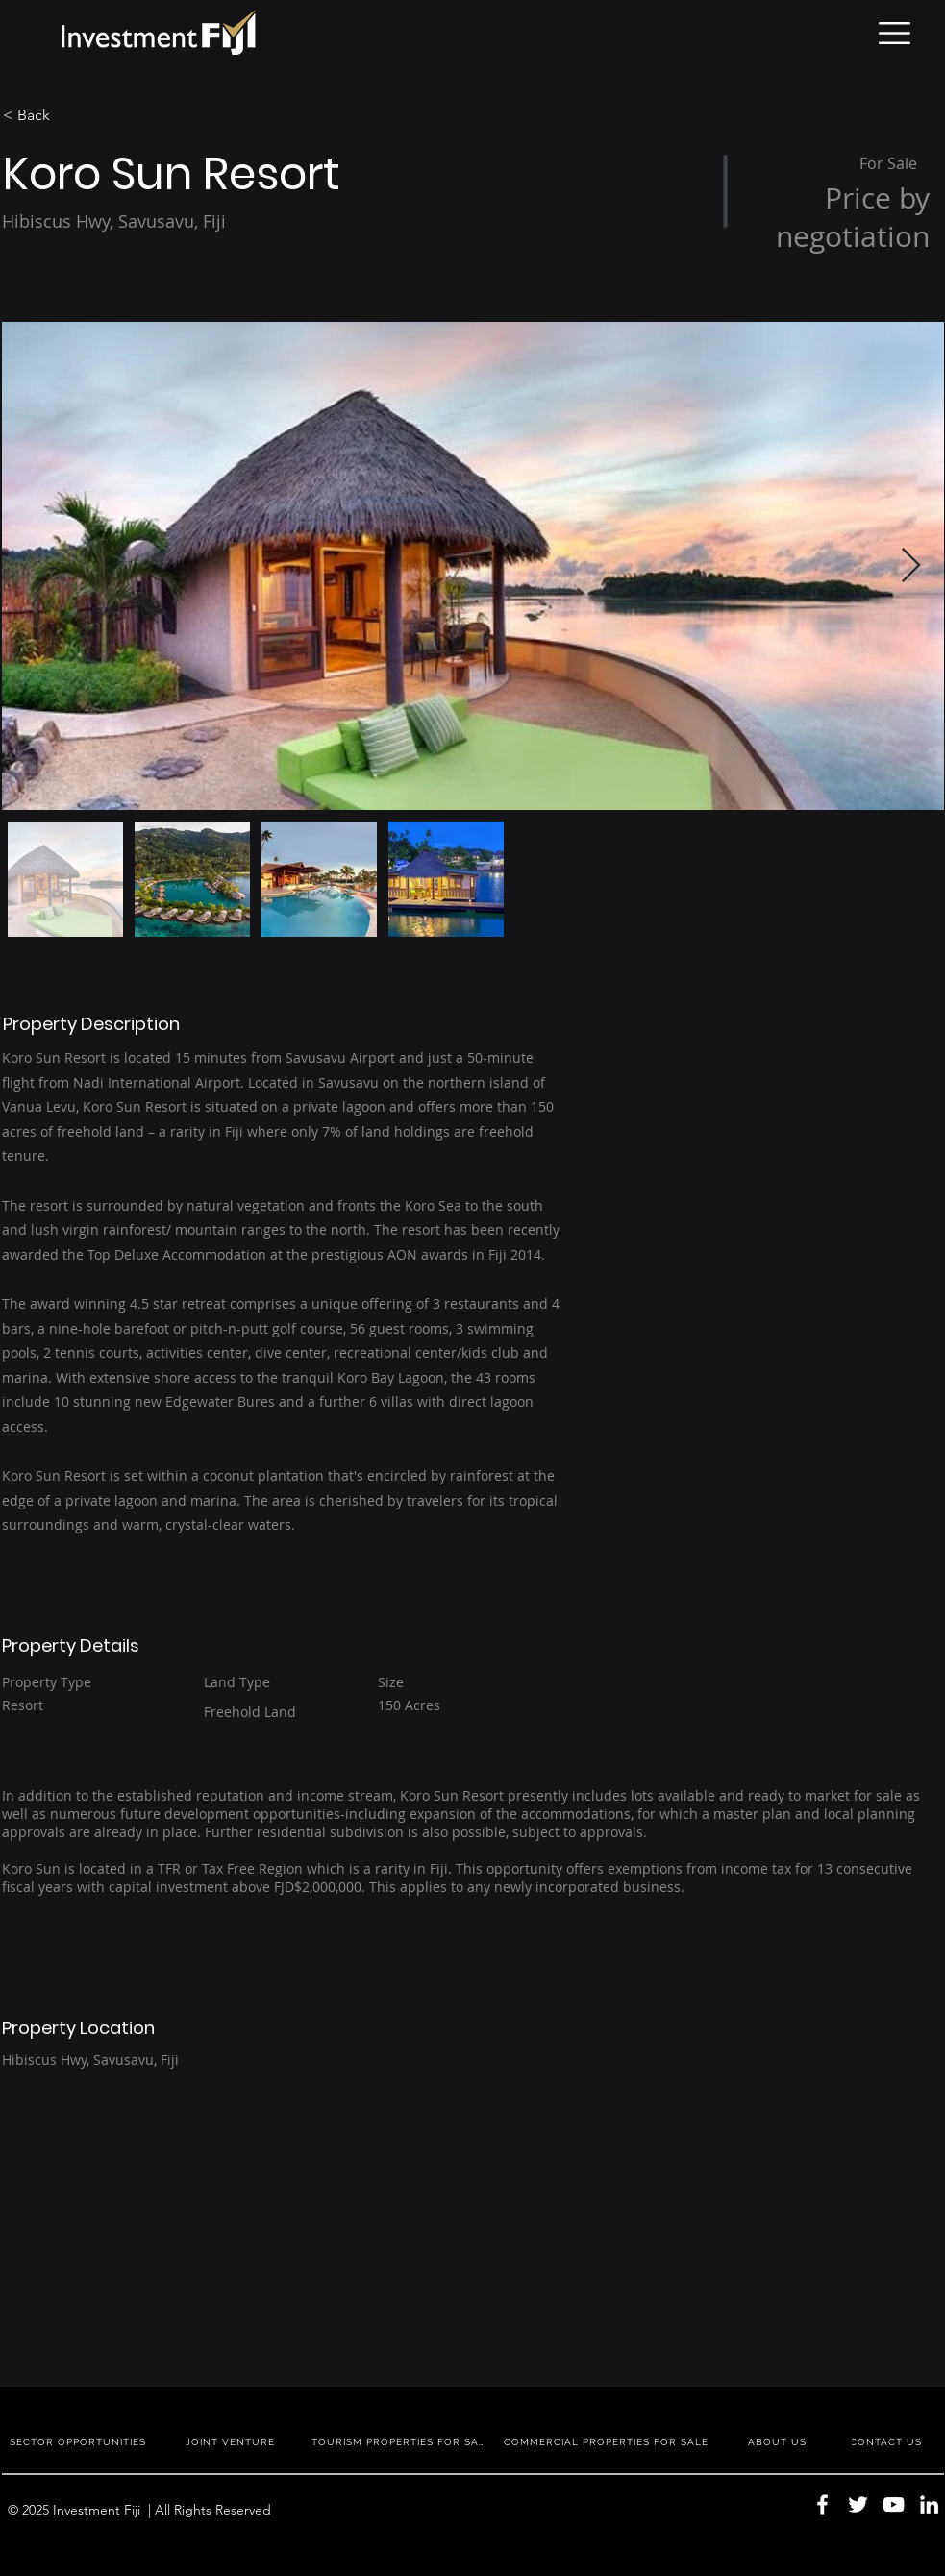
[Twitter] (858, 2504)
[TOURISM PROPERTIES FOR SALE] (401, 2441)
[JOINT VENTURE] (232, 2441)
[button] (894, 33)
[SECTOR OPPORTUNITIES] (80, 2441)
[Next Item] (911, 566)
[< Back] (71, 115)
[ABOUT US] (780, 2441)
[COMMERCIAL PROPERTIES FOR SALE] (608, 2441)
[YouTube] (894, 2504)
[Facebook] (822, 2504)
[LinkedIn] (929, 2504)
